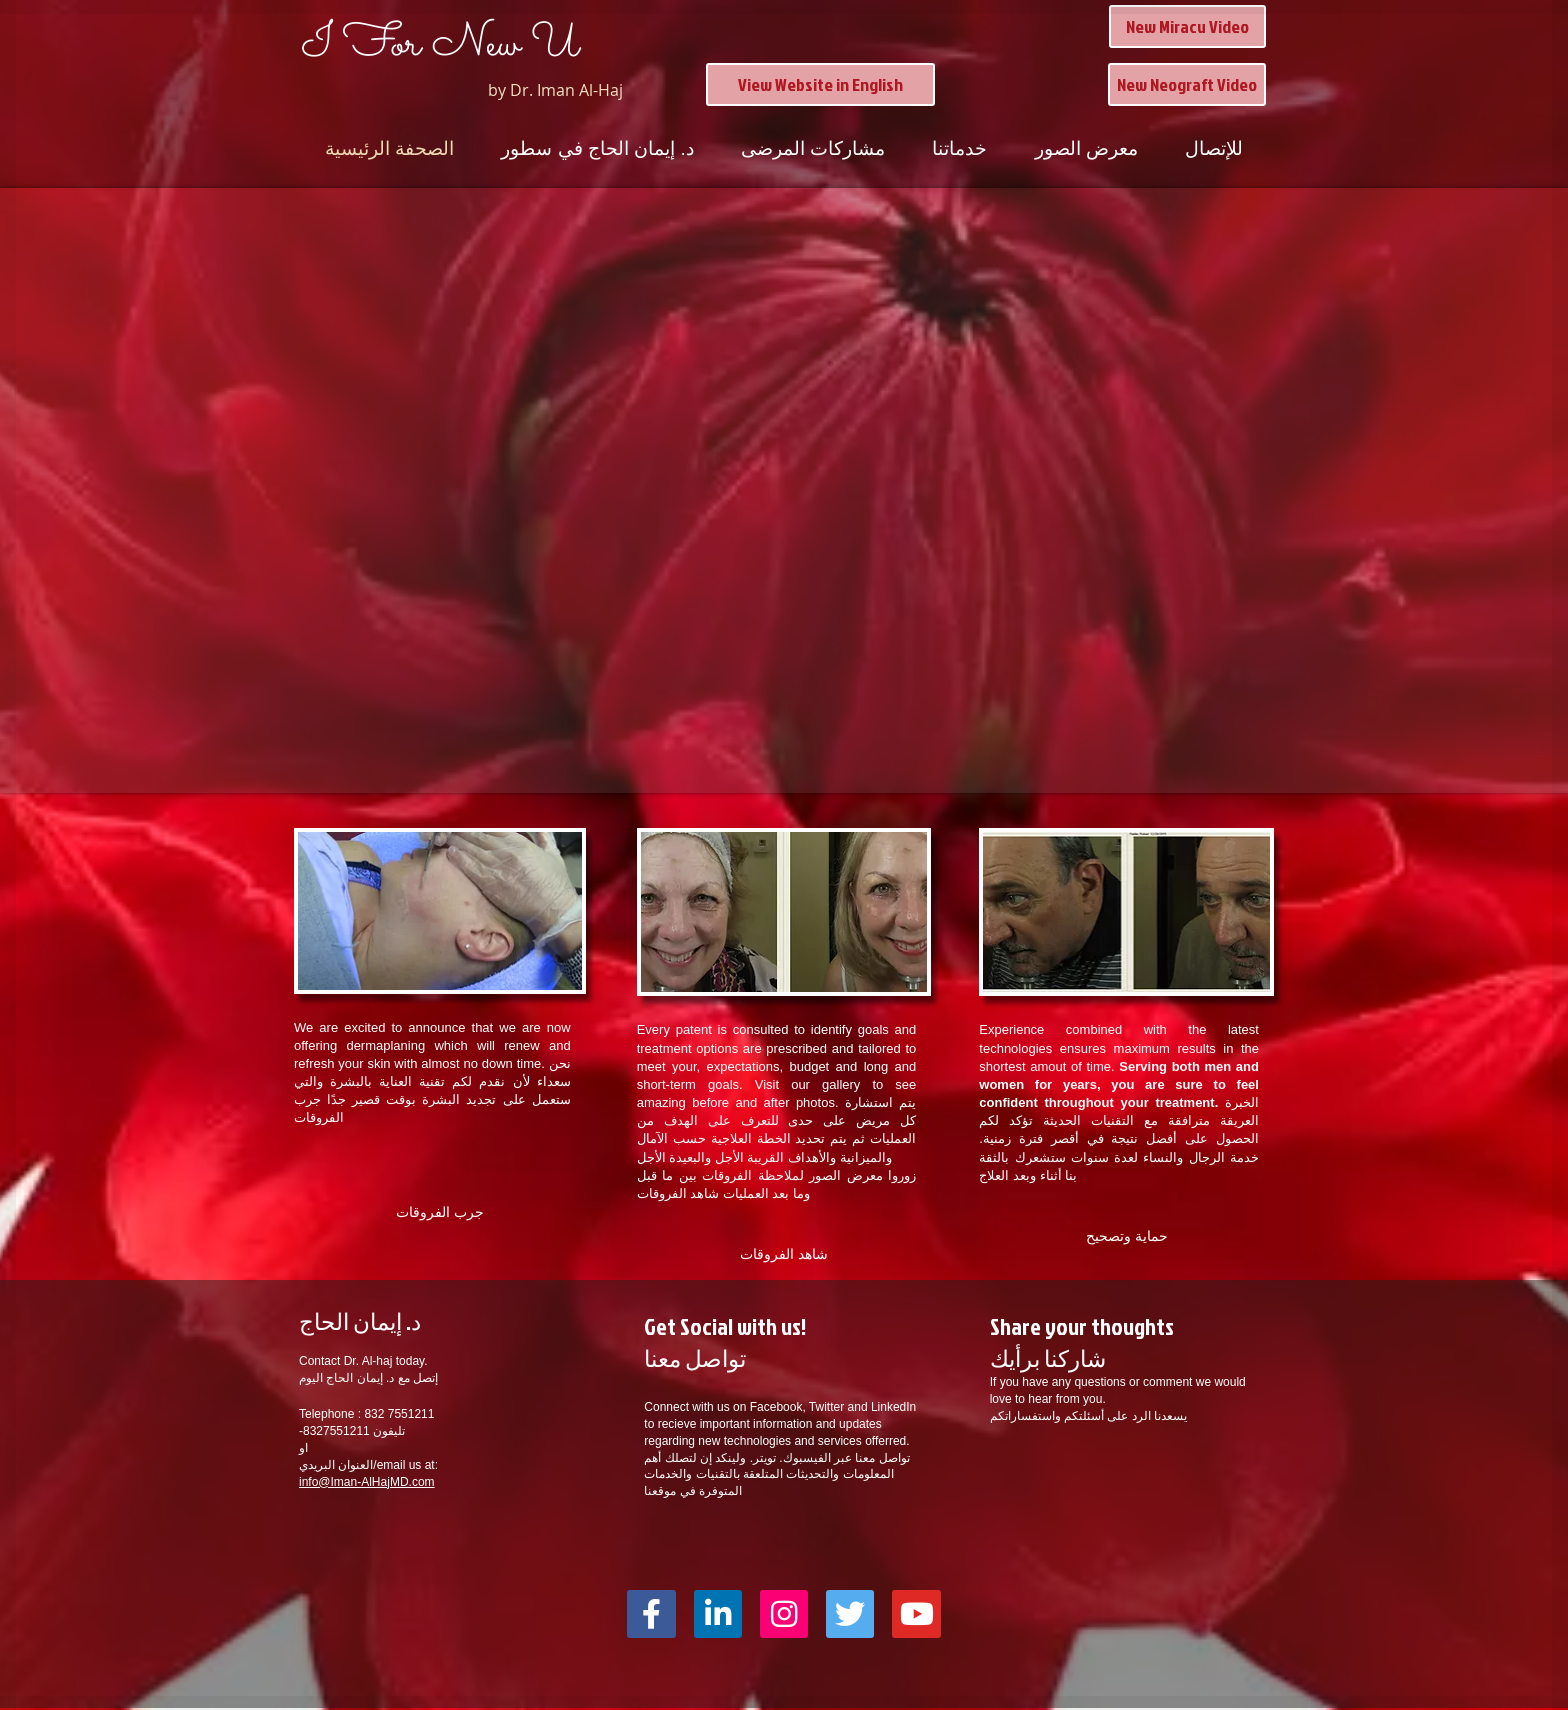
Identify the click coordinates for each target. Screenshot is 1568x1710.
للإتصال (1214, 148)
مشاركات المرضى (813, 148)
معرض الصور (1086, 148)
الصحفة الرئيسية (389, 148)
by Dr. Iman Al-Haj (555, 90)
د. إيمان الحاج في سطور (597, 148)
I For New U (440, 45)
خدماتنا (959, 148)
